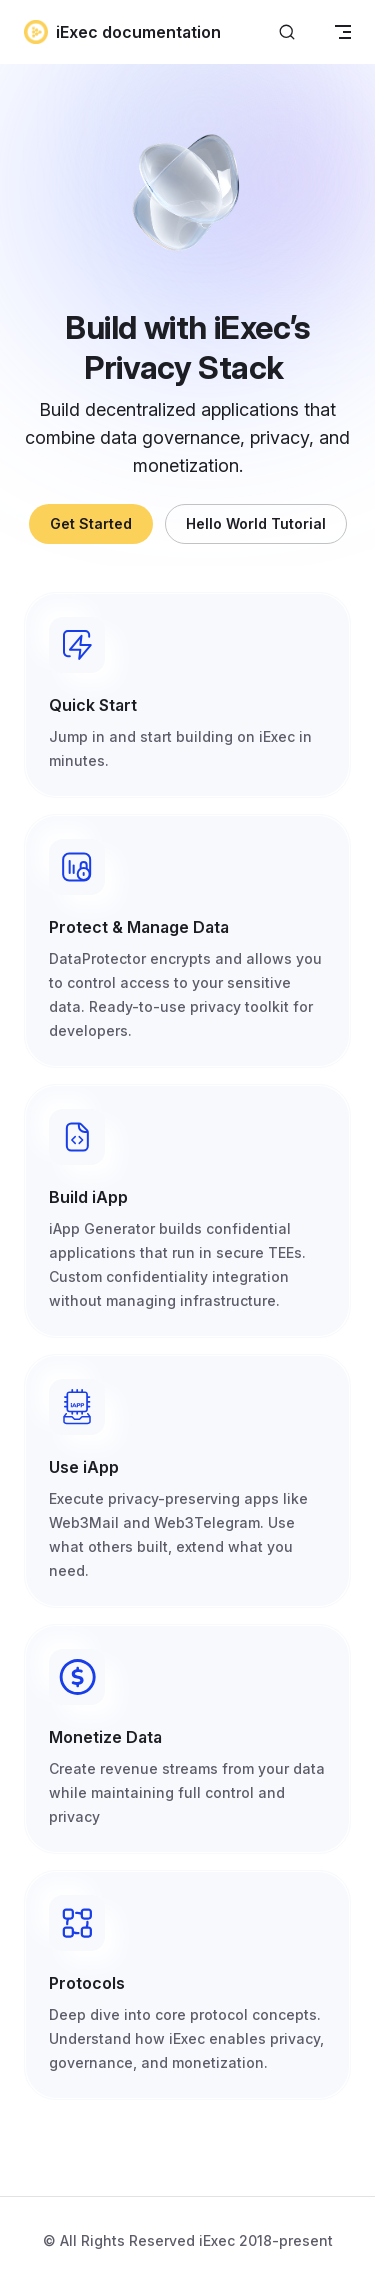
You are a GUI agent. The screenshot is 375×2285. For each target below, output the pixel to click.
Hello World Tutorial (256, 523)
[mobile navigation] (343, 32)
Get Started (91, 523)
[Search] (287, 32)
